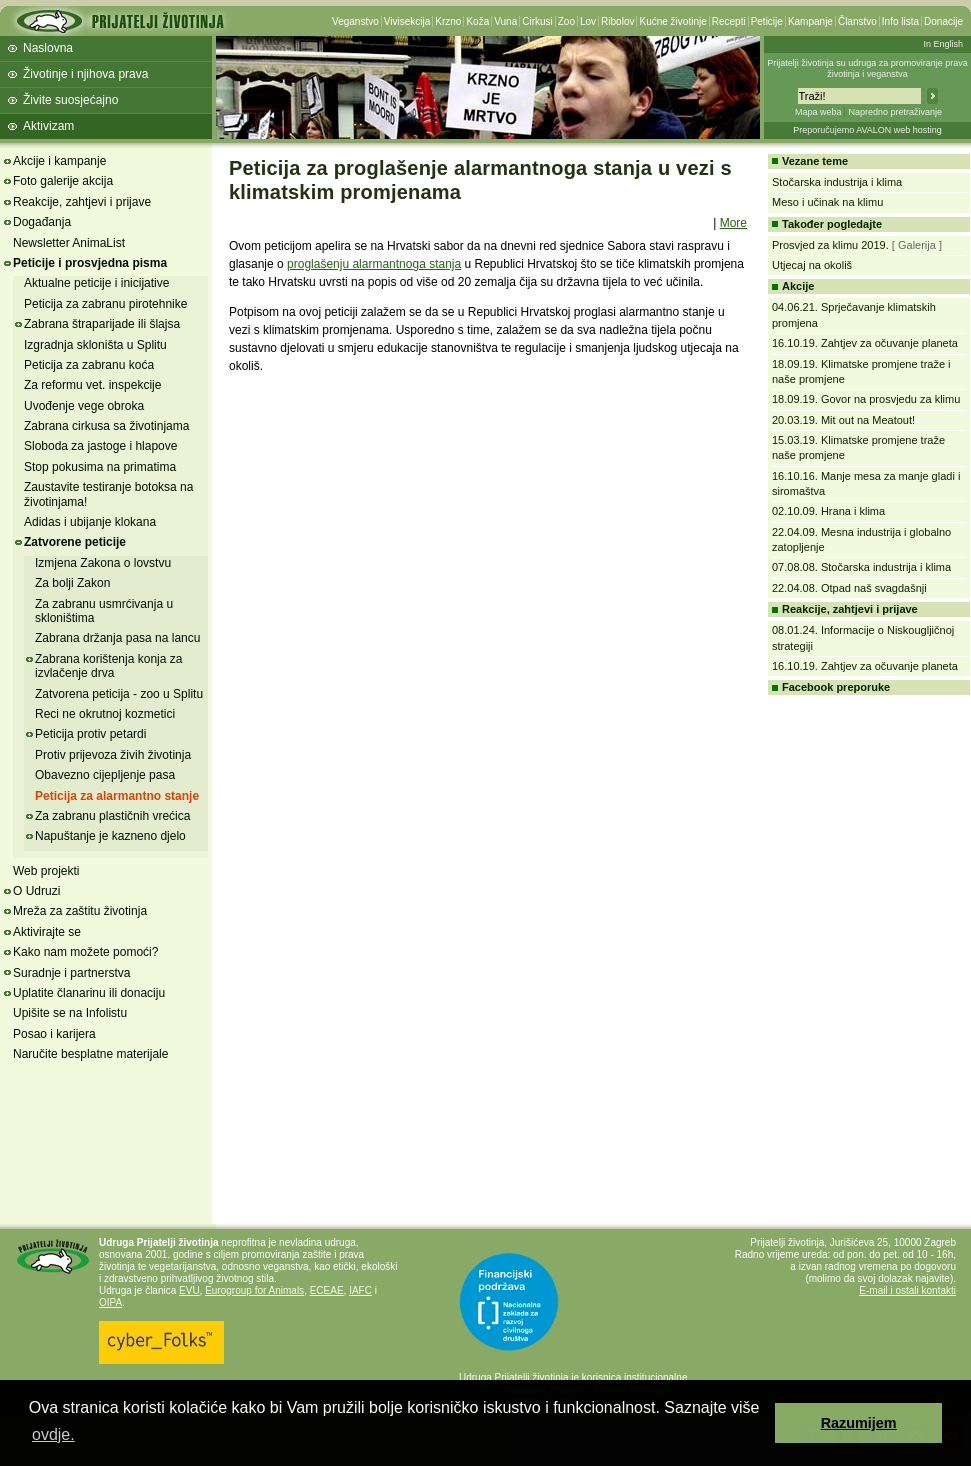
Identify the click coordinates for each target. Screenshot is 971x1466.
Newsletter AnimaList (69, 243)
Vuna (505, 21)
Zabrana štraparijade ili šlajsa (102, 324)
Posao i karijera (54, 1034)
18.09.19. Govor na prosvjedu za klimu (866, 399)
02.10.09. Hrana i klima (828, 511)
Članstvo (857, 21)
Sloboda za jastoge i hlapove (100, 446)
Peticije (767, 21)
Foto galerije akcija (63, 181)
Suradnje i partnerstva (71, 973)
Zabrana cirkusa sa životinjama (106, 426)
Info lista (900, 21)
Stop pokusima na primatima (100, 467)
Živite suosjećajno (70, 100)
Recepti (729, 21)
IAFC (360, 1290)
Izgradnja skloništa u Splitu (95, 345)
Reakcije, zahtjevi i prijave (82, 202)
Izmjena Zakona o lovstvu (103, 563)
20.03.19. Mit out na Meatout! (843, 420)
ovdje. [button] (53, 1434)
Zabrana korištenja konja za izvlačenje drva (108, 666)
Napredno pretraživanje (895, 112)
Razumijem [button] (859, 1423)
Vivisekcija (407, 21)
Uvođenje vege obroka (84, 406)
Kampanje (810, 21)
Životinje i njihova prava (85, 74)
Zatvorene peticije (75, 542)
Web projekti (46, 871)
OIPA (110, 1302)
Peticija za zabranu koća (89, 365)
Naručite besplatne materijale (90, 1054)
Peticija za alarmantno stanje (117, 796)
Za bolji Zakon (72, 583)
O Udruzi (36, 891)
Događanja (42, 222)
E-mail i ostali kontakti (907, 1290)
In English (943, 44)
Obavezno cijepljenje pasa (105, 775)
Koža (477, 21)
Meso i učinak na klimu (827, 202)
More (733, 223)
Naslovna (48, 48)
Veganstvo (355, 21)
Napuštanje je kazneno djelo (110, 836)
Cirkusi (537, 21)
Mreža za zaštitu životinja (80, 911)
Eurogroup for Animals (254, 1290)
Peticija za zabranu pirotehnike (105, 304)
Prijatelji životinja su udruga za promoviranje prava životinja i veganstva (867, 68)
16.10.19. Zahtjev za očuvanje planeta (865, 343)
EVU (189, 1290)
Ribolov (617, 21)
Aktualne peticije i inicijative (96, 283)
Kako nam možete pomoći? (85, 952)
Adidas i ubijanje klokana (90, 522)
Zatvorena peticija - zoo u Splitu (119, 694)
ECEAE (327, 1290)
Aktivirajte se (47, 932)
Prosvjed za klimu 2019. (830, 245)
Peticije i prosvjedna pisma (90, 263)
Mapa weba (818, 112)
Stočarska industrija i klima (837, 182)
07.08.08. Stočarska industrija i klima (861, 567)
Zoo (566, 21)
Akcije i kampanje (59, 161)
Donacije (943, 21)
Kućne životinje (672, 21)
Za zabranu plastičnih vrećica (112, 816)
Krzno (448, 21)
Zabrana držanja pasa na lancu (117, 638)
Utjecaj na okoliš (812, 265)
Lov (588, 21)
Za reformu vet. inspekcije (92, 385)
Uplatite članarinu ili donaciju (89, 993)
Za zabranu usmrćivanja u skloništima (104, 611)
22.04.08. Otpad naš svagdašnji (849, 588)
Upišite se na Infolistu (70, 1013)
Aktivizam (48, 126)
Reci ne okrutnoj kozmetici (105, 714)
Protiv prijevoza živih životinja (113, 755)
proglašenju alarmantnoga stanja (374, 264)
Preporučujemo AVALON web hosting (867, 130)
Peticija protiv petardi (90, 734)
